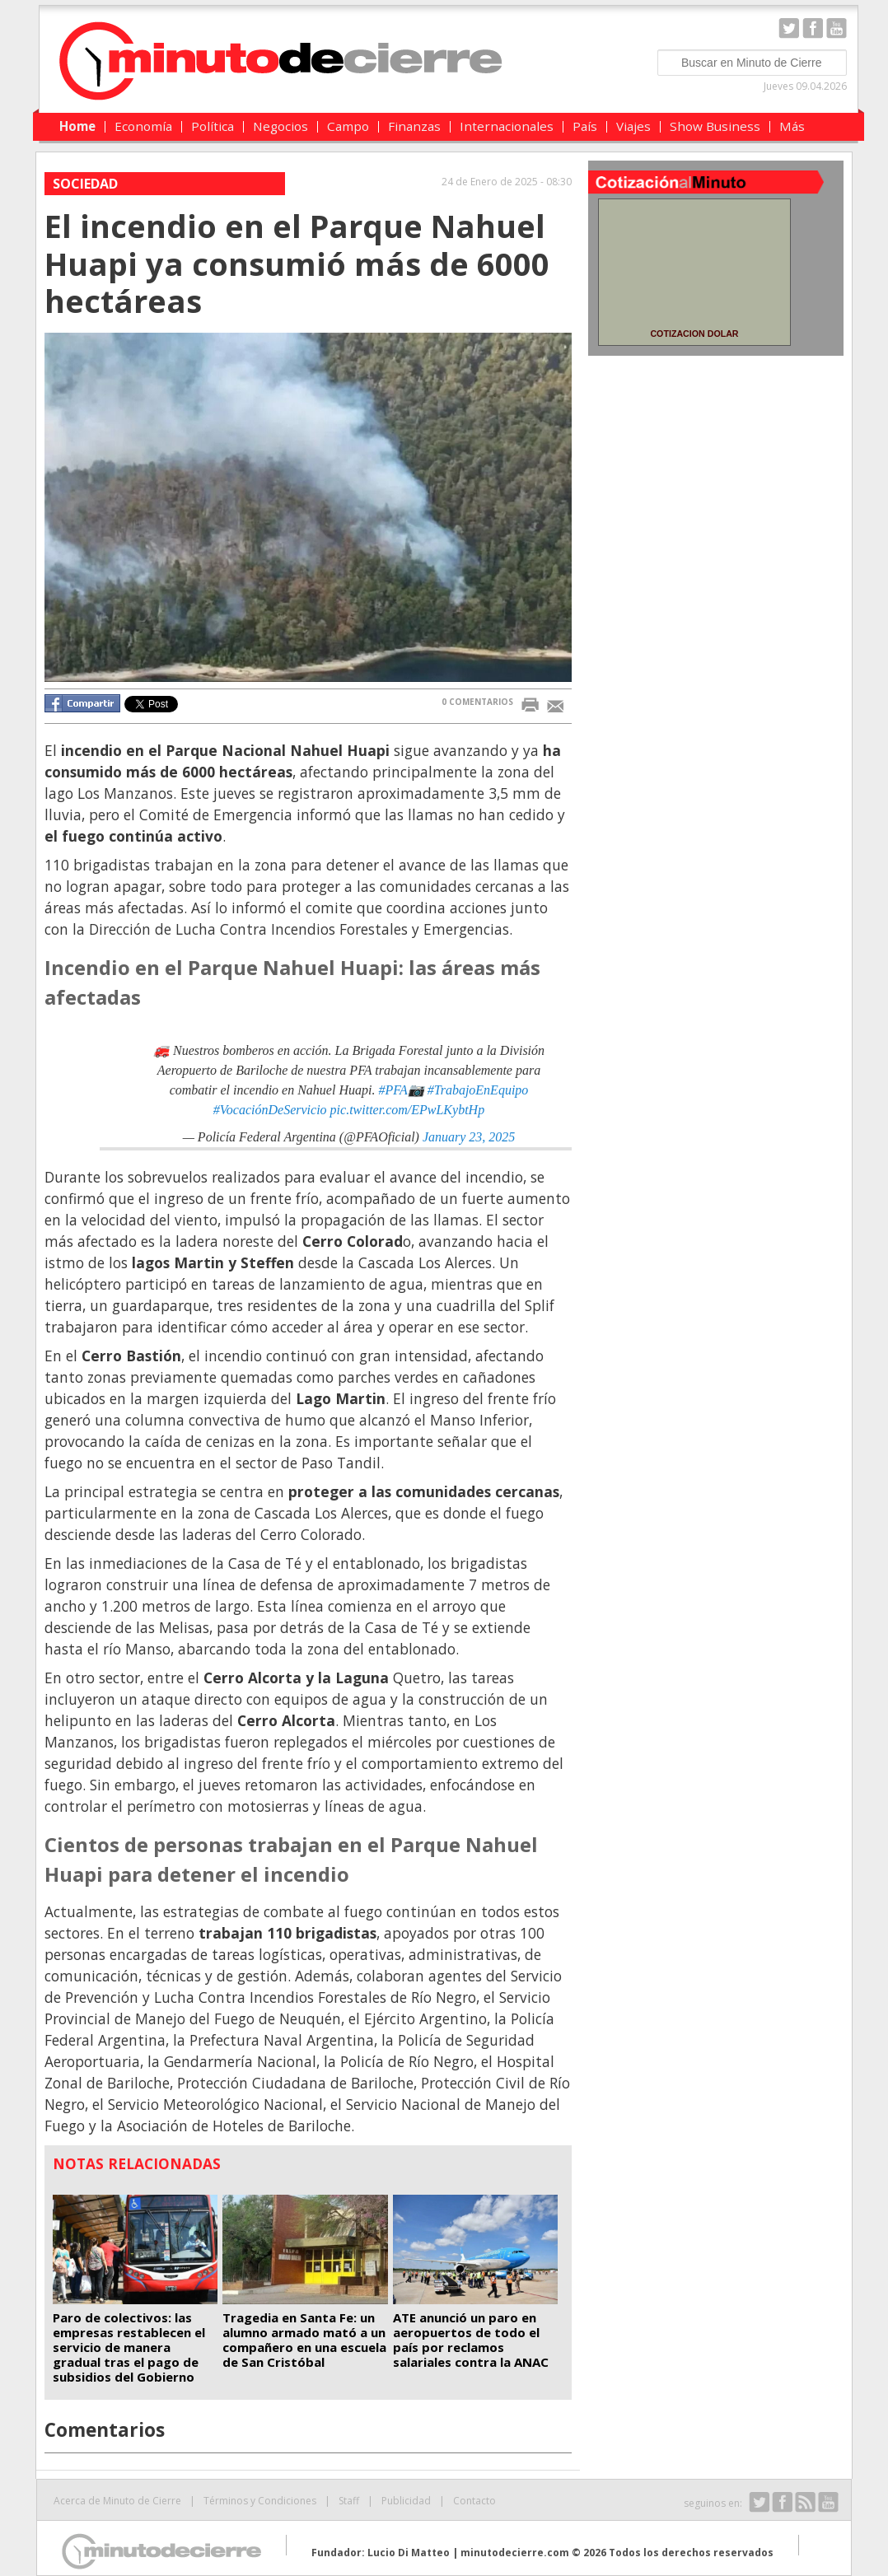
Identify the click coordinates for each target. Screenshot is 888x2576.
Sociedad (85, 184)
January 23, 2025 (469, 1137)
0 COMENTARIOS (477, 701)
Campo (348, 126)
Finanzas (414, 126)
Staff (349, 2501)
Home (77, 126)
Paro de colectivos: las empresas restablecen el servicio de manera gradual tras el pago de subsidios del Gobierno (129, 2347)
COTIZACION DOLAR (694, 333)
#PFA (392, 1090)
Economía (143, 126)
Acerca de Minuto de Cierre (117, 2501)
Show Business (715, 126)
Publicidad (406, 2501)
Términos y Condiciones (259, 2501)
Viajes (633, 126)
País (585, 126)
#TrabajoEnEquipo (478, 1090)
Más (792, 126)
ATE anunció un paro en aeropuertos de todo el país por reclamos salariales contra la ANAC (471, 2339)
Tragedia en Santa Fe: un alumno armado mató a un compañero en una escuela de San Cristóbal (304, 2339)
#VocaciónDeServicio (270, 1110)
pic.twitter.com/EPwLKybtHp (407, 1110)
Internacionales (507, 126)
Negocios (280, 126)
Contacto (474, 2501)
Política (212, 126)
